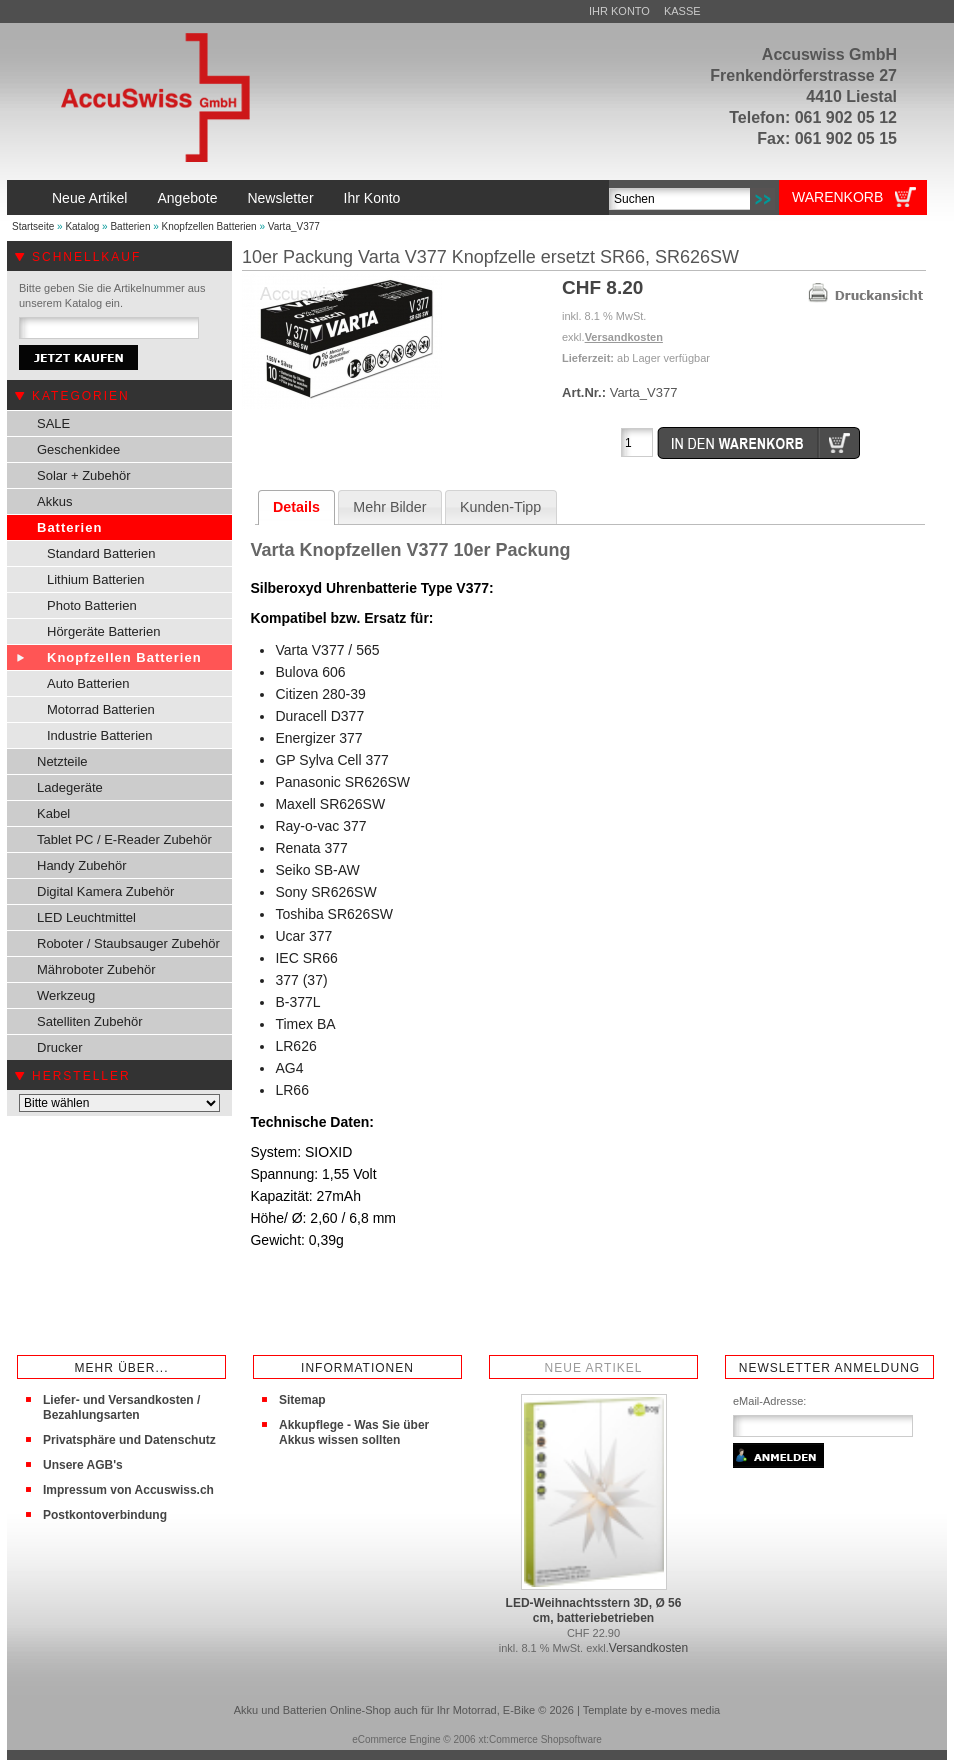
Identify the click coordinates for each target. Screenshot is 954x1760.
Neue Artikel (89, 198)
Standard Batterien (101, 553)
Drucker (60, 1047)
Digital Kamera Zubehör (105, 891)
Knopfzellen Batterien (209, 226)
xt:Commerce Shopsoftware (539, 1739)
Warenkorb (837, 197)
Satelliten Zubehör (90, 1021)
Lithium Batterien (96, 579)
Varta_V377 (294, 226)
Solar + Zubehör (84, 475)
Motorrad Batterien (101, 709)
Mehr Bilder (389, 507)
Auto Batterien (88, 683)
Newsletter (280, 198)
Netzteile (62, 761)
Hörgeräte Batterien (103, 631)
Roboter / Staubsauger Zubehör (128, 943)
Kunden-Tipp (500, 507)
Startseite (33, 226)
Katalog (82, 226)
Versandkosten (624, 337)
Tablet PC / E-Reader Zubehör (124, 839)
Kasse (682, 11)
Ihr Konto (619, 11)
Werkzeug (66, 995)
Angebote (187, 198)
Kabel (53, 813)
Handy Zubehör (82, 865)
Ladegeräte (70, 787)
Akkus (54, 501)
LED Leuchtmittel (86, 917)
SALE (53, 423)
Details (296, 507)
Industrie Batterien (100, 735)
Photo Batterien (92, 605)
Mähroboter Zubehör (96, 969)
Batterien (130, 226)
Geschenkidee (78, 449)
